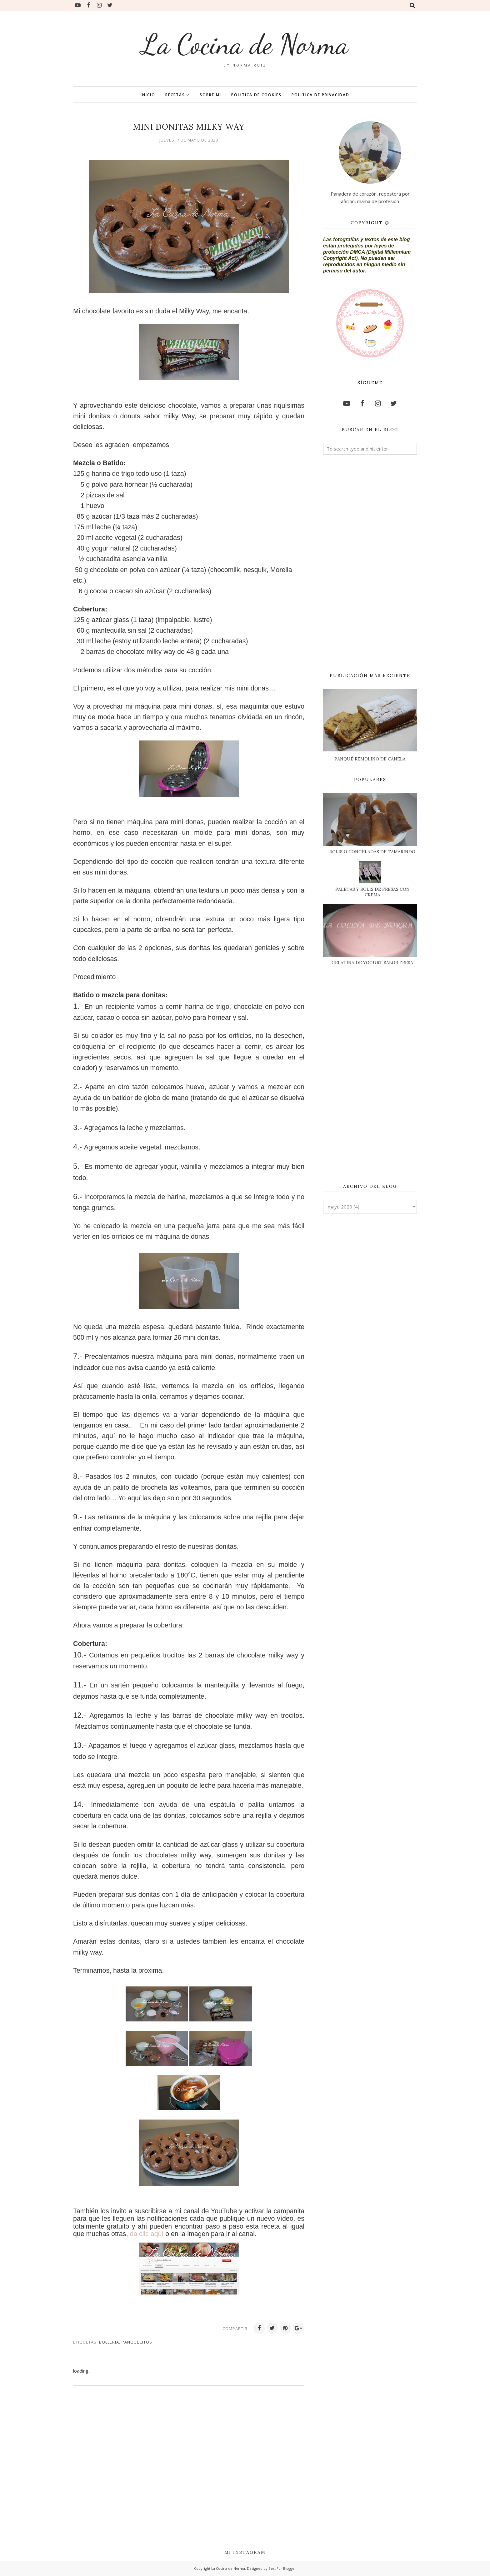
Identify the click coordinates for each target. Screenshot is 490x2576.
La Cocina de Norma (245, 44)
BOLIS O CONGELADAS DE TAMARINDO (372, 852)
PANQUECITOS (137, 2342)
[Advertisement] (370, 564)
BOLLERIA (109, 2342)
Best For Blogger (282, 2568)
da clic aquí (146, 2234)
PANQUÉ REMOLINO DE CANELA (370, 759)
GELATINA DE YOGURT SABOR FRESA (372, 962)
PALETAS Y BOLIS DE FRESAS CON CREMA (372, 892)
